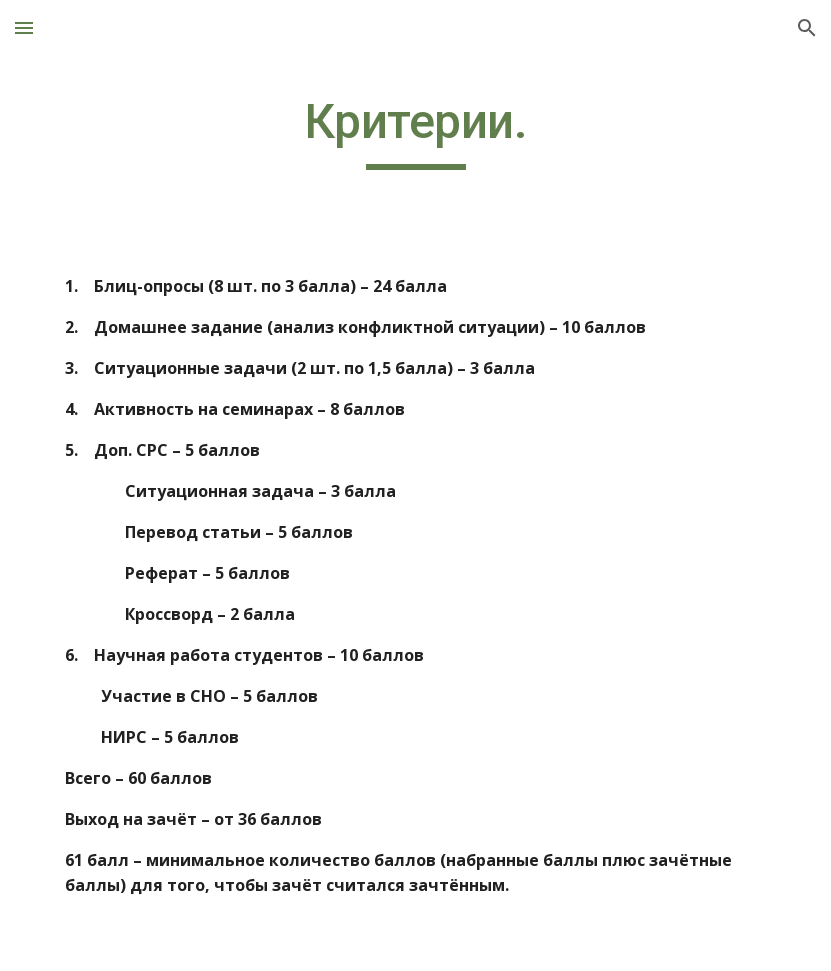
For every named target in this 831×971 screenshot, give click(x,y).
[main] (415, 131)
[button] (24, 27)
